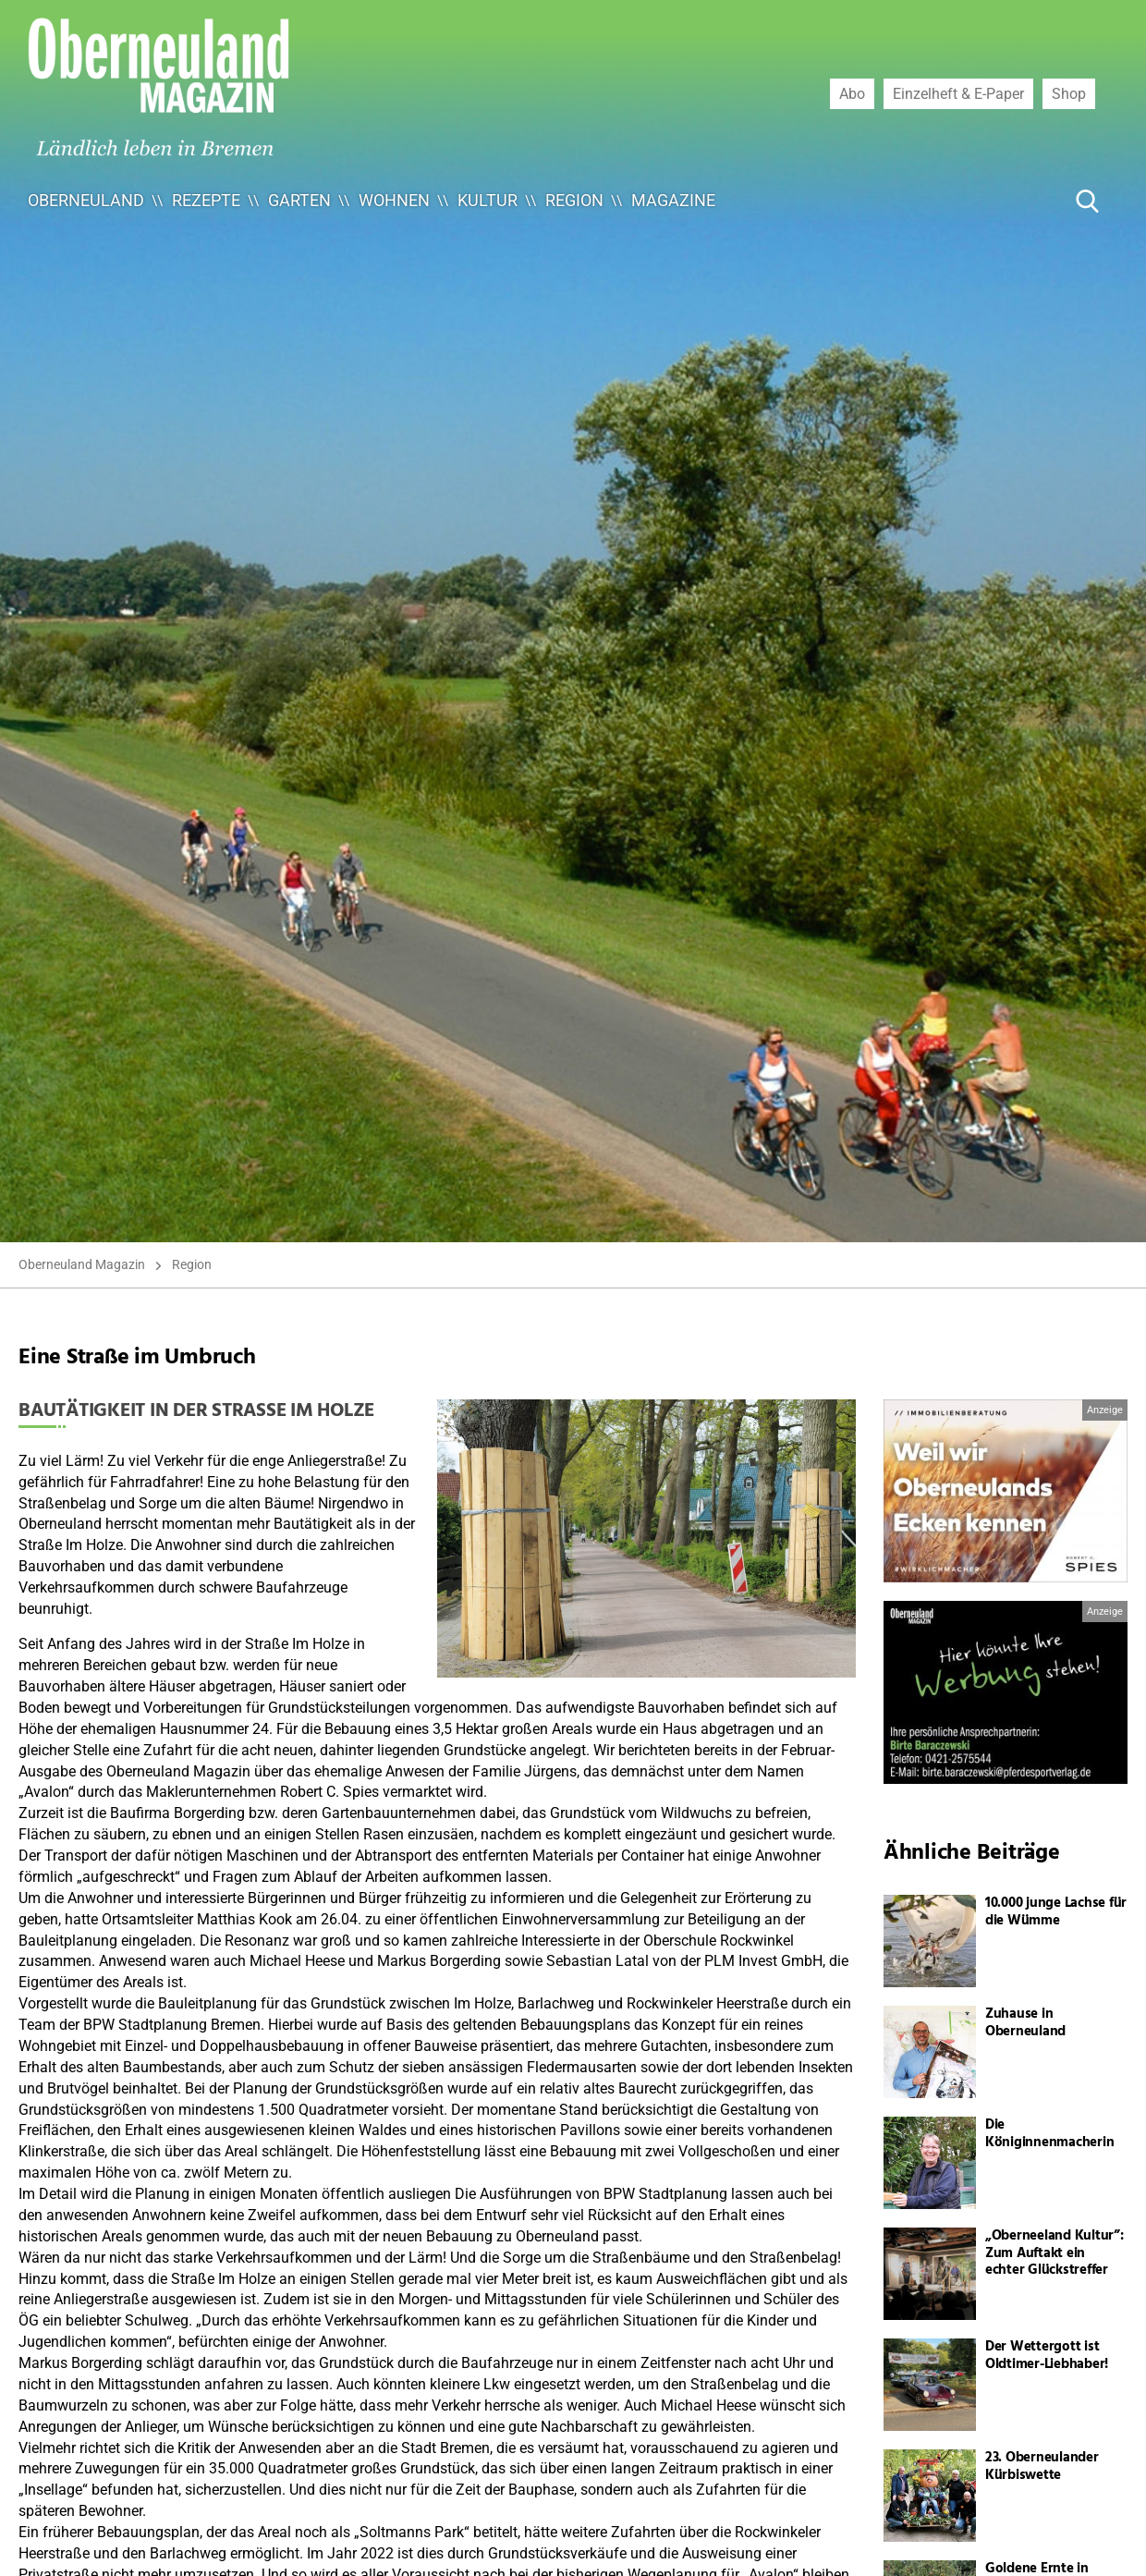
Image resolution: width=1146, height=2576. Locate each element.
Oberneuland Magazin (81, 1264)
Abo (852, 93)
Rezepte (206, 200)
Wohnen (394, 200)
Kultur (487, 200)
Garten (299, 200)
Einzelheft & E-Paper (958, 93)
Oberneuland (86, 200)
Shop (1069, 93)
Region (574, 200)
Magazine (673, 200)
